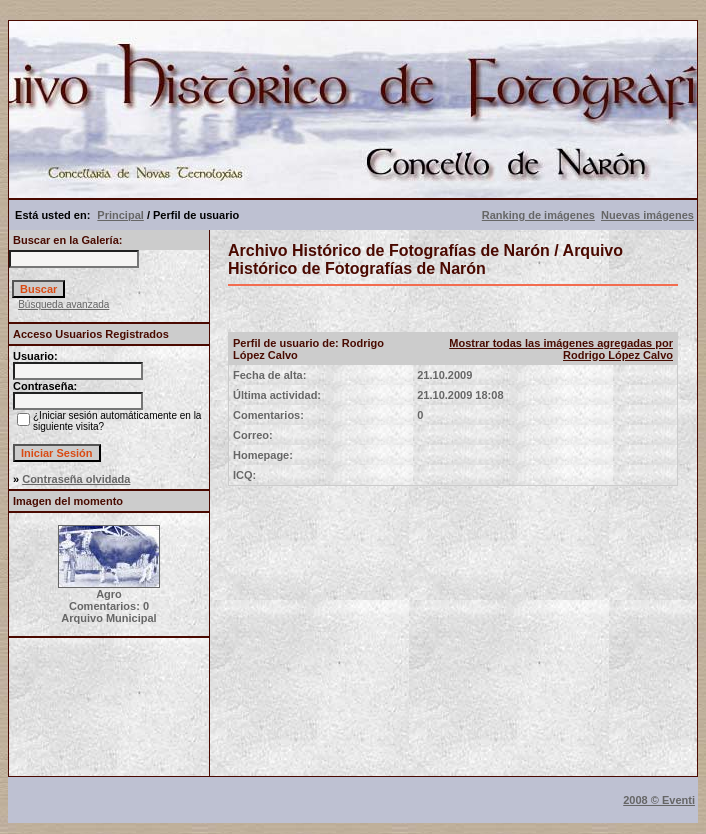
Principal (120, 215)
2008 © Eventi (659, 800)
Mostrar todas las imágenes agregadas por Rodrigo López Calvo (561, 349)
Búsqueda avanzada (63, 304)
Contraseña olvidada (76, 479)
